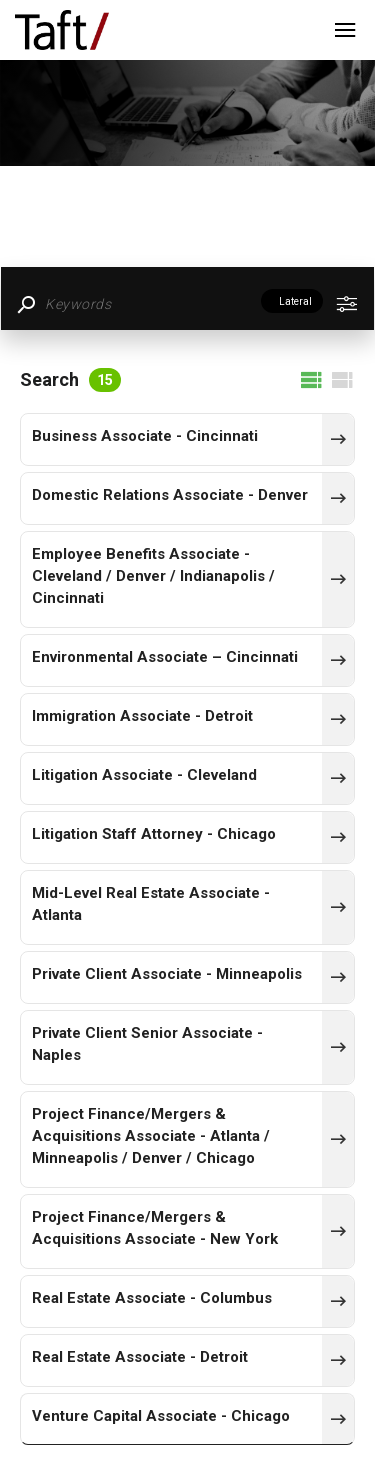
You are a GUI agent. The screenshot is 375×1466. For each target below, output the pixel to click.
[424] (338, 1360)
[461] (338, 1419)
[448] (338, 498)
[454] (338, 579)
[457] (338, 1139)
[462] (338, 778)
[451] (338, 660)
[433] (338, 837)
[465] (338, 719)
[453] (338, 1231)
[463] (338, 977)
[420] (338, 1301)
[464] (338, 439)
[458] (338, 907)
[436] (338, 1047)
